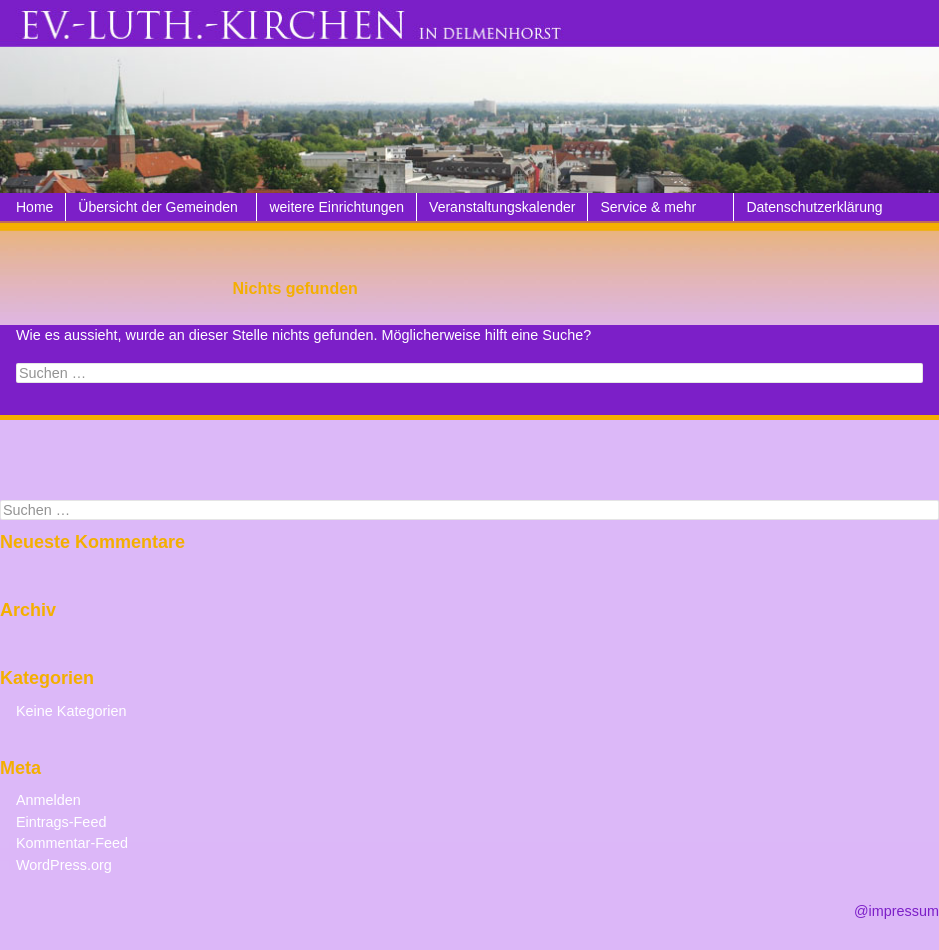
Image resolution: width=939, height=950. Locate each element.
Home (34, 207)
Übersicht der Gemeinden (158, 207)
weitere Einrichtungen (336, 207)
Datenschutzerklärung (814, 207)
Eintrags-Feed (61, 822)
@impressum (896, 911)
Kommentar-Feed (72, 843)
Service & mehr (648, 207)
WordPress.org (64, 865)
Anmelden (48, 800)
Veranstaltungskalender (502, 207)
